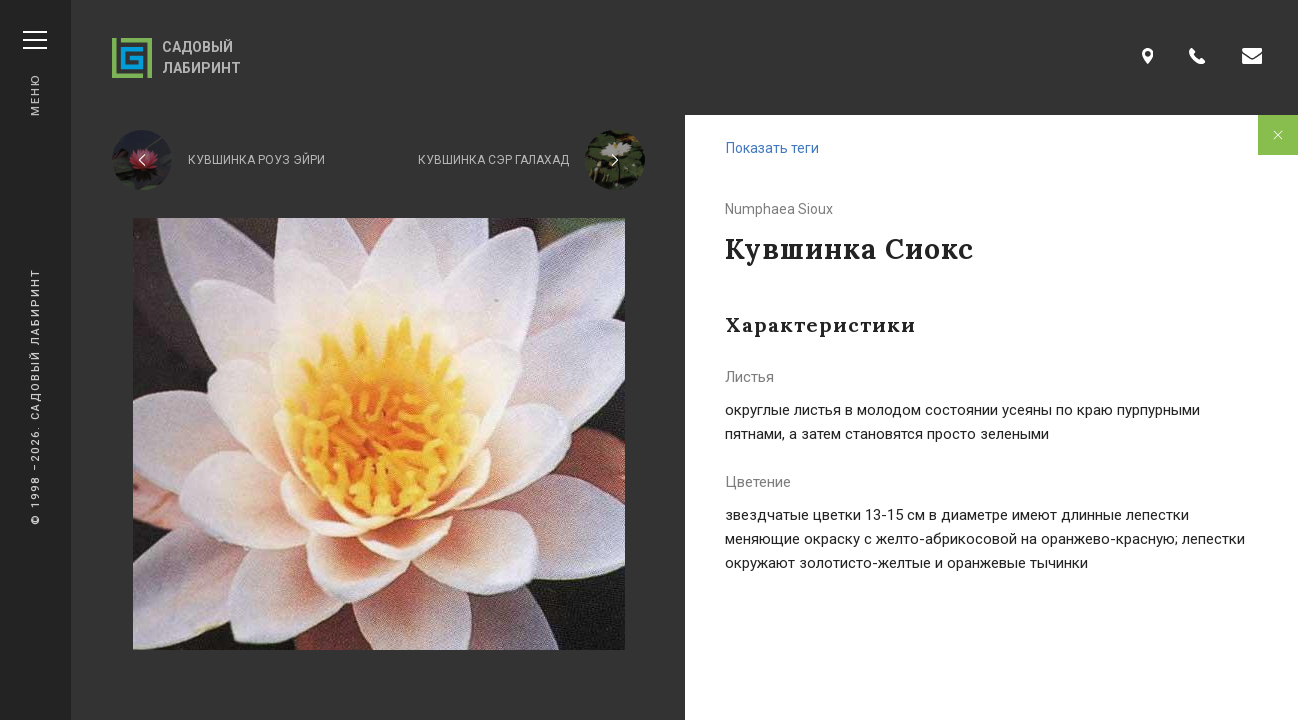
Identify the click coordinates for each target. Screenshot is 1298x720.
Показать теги (772, 148)
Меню (35, 73)
